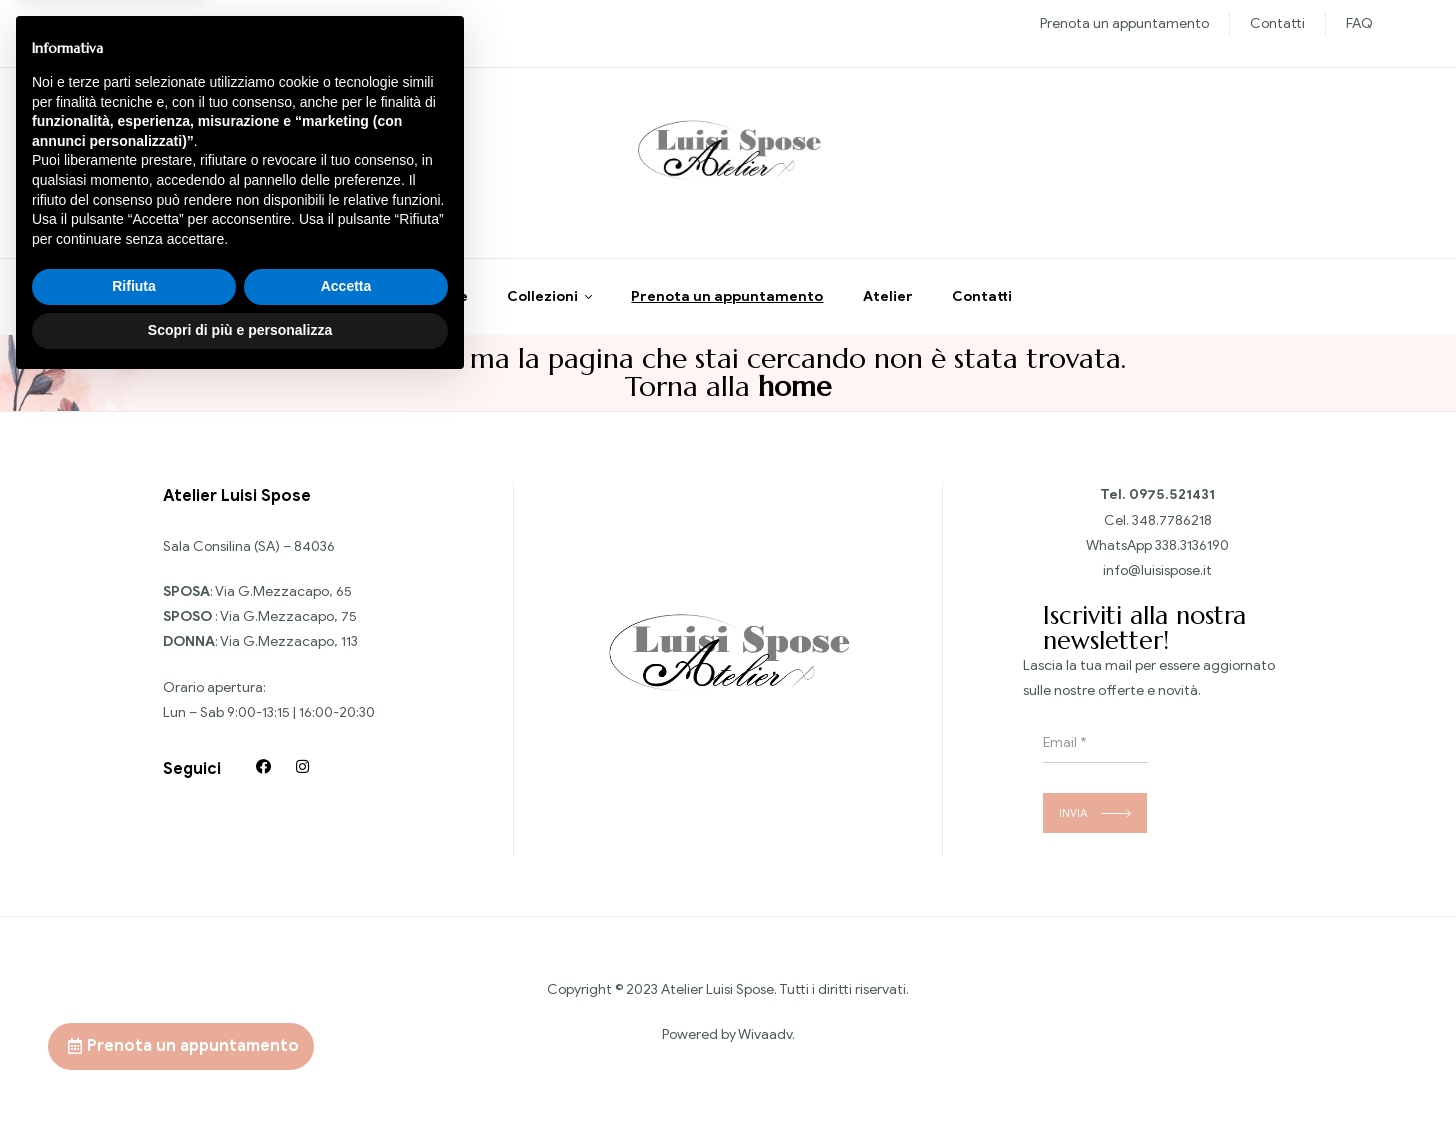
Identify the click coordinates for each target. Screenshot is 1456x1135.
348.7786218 (1172, 527)
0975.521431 (1172, 502)
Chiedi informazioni (182, 169)
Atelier (888, 304)
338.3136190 (1192, 553)
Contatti (1277, 23)
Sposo (259, 23)
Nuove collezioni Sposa (155, 23)
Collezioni (542, 304)
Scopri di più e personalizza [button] (240, 1080)
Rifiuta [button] (134, 1037)
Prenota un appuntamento (1124, 23)
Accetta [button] (346, 1037)
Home (447, 304)
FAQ (1359, 23)
